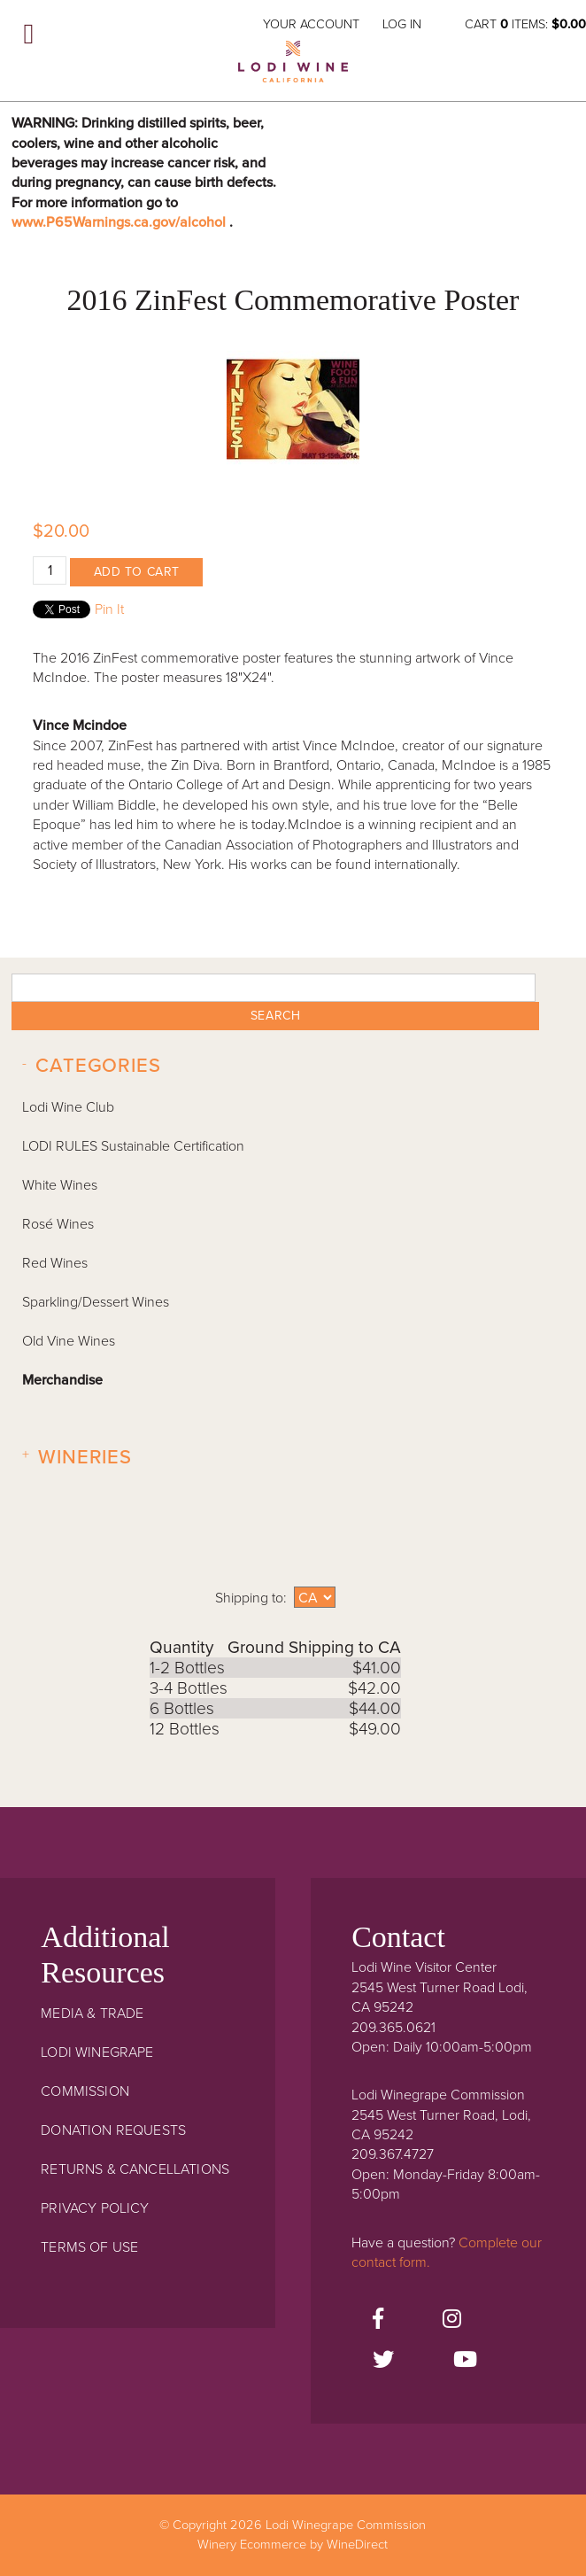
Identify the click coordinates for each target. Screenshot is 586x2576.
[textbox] (274, 988)
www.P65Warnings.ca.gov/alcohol (120, 222)
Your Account (311, 24)
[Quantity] (49, 570)
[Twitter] (383, 2360)
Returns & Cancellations (135, 2169)
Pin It (109, 609)
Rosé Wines (58, 1224)
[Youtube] (465, 2360)
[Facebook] (378, 2320)
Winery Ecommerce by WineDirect (292, 2544)
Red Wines (55, 1263)
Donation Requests (113, 2130)
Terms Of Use (89, 2247)
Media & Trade (92, 2013)
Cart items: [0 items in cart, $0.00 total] (525, 24)
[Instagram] (451, 2320)
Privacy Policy (95, 2208)
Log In (401, 24)
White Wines (59, 1185)
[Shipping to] (314, 1597)
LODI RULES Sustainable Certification (133, 1146)
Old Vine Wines (68, 1341)
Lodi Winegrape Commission (293, 67)
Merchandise (62, 1380)
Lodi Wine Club (68, 1107)
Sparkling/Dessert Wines (95, 1302)
